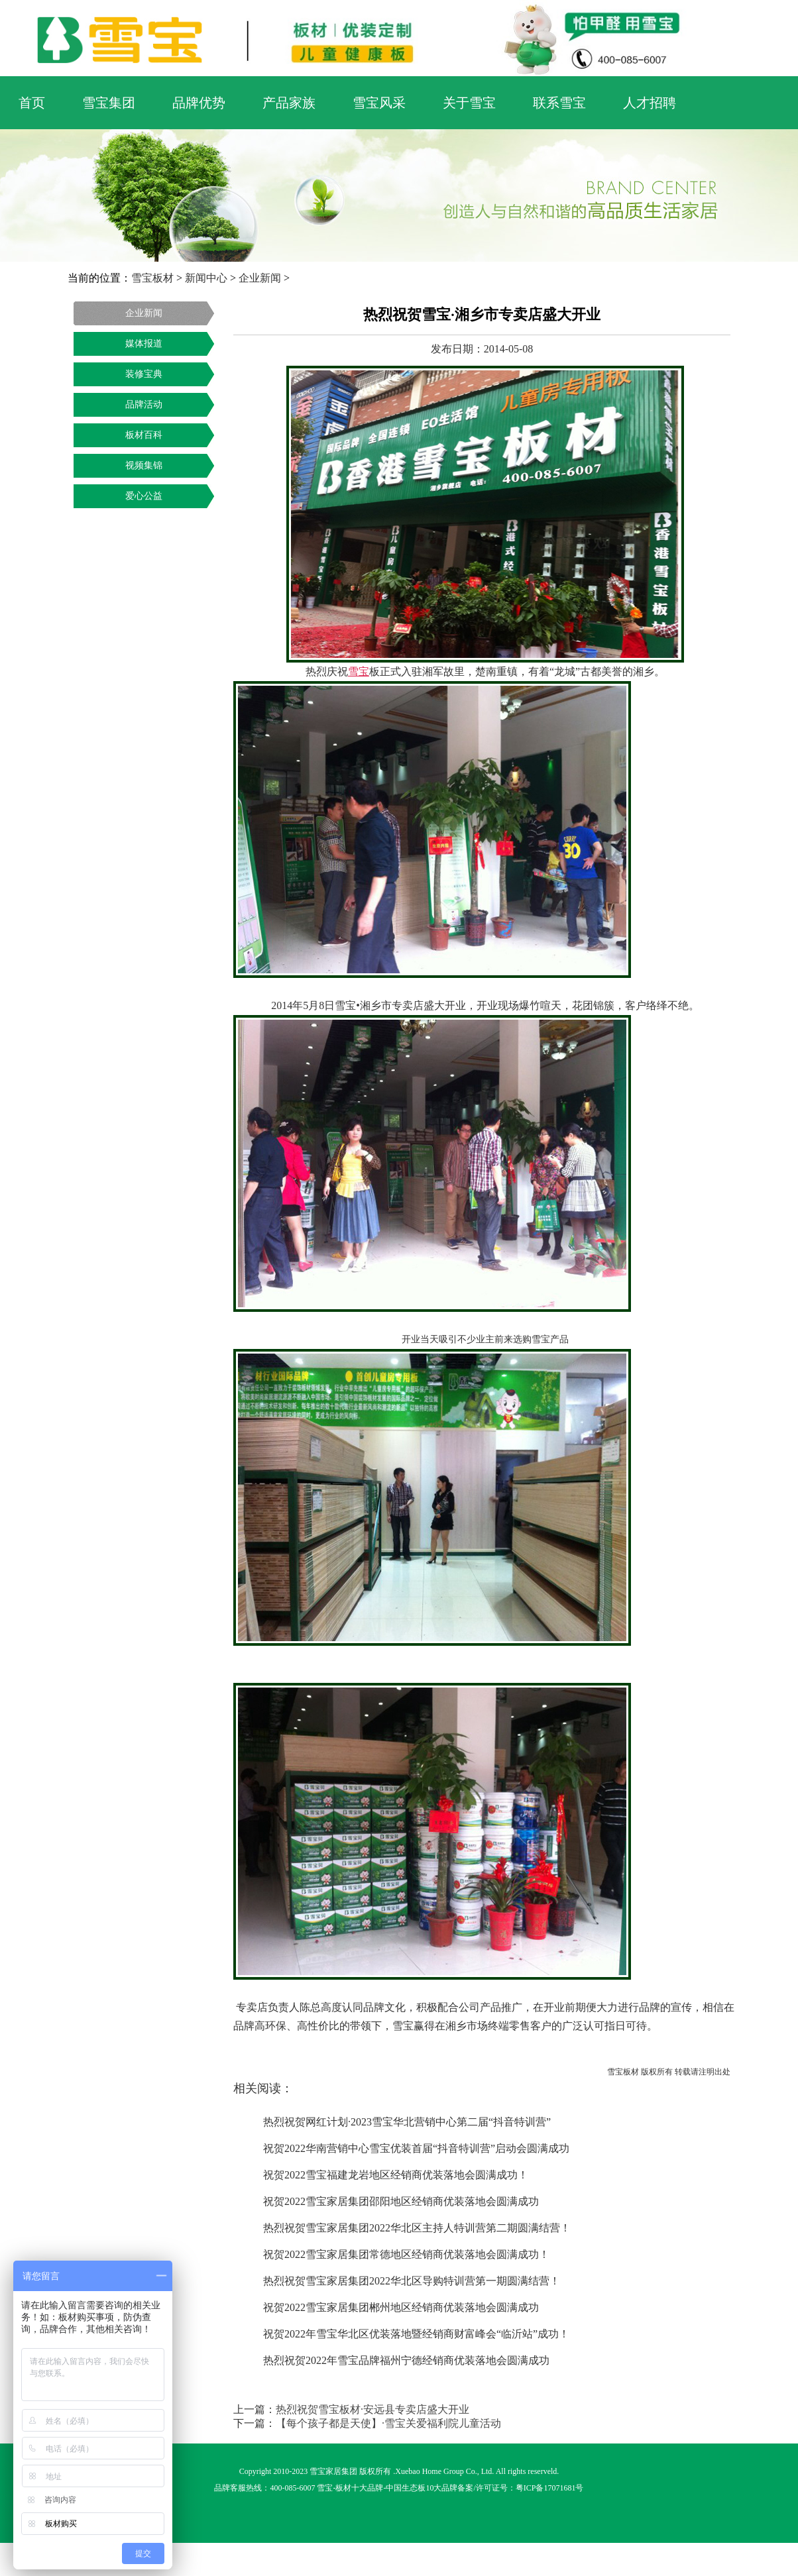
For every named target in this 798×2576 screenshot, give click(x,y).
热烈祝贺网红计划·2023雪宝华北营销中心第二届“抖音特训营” (407, 2121)
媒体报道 (143, 344)
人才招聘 (649, 102)
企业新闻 (260, 278)
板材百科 (143, 435)
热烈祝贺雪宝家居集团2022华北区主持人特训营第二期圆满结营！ (417, 2227)
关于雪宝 (469, 102)
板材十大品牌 (359, 2488)
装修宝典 (143, 374)
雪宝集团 (108, 102)
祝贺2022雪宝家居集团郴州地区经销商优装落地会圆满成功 (401, 2307)
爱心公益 (143, 496)
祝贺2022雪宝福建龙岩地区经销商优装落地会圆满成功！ (395, 2174)
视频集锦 (143, 465)
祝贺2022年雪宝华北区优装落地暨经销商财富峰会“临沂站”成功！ (416, 2333)
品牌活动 (143, 404)
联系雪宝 (559, 102)
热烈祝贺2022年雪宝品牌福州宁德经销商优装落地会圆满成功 (406, 2360)
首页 (32, 102)
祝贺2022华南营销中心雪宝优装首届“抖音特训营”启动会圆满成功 (416, 2148)
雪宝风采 (379, 102)
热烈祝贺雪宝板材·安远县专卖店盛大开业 (372, 2409)
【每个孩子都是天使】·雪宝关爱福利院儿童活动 (388, 2423)
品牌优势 (198, 102)
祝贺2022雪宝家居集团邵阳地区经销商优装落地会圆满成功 (401, 2201)
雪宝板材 (152, 278)
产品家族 (288, 102)
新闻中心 (206, 278)
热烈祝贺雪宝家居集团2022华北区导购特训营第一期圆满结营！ (411, 2280)
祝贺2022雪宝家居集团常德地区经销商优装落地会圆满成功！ (406, 2254)
